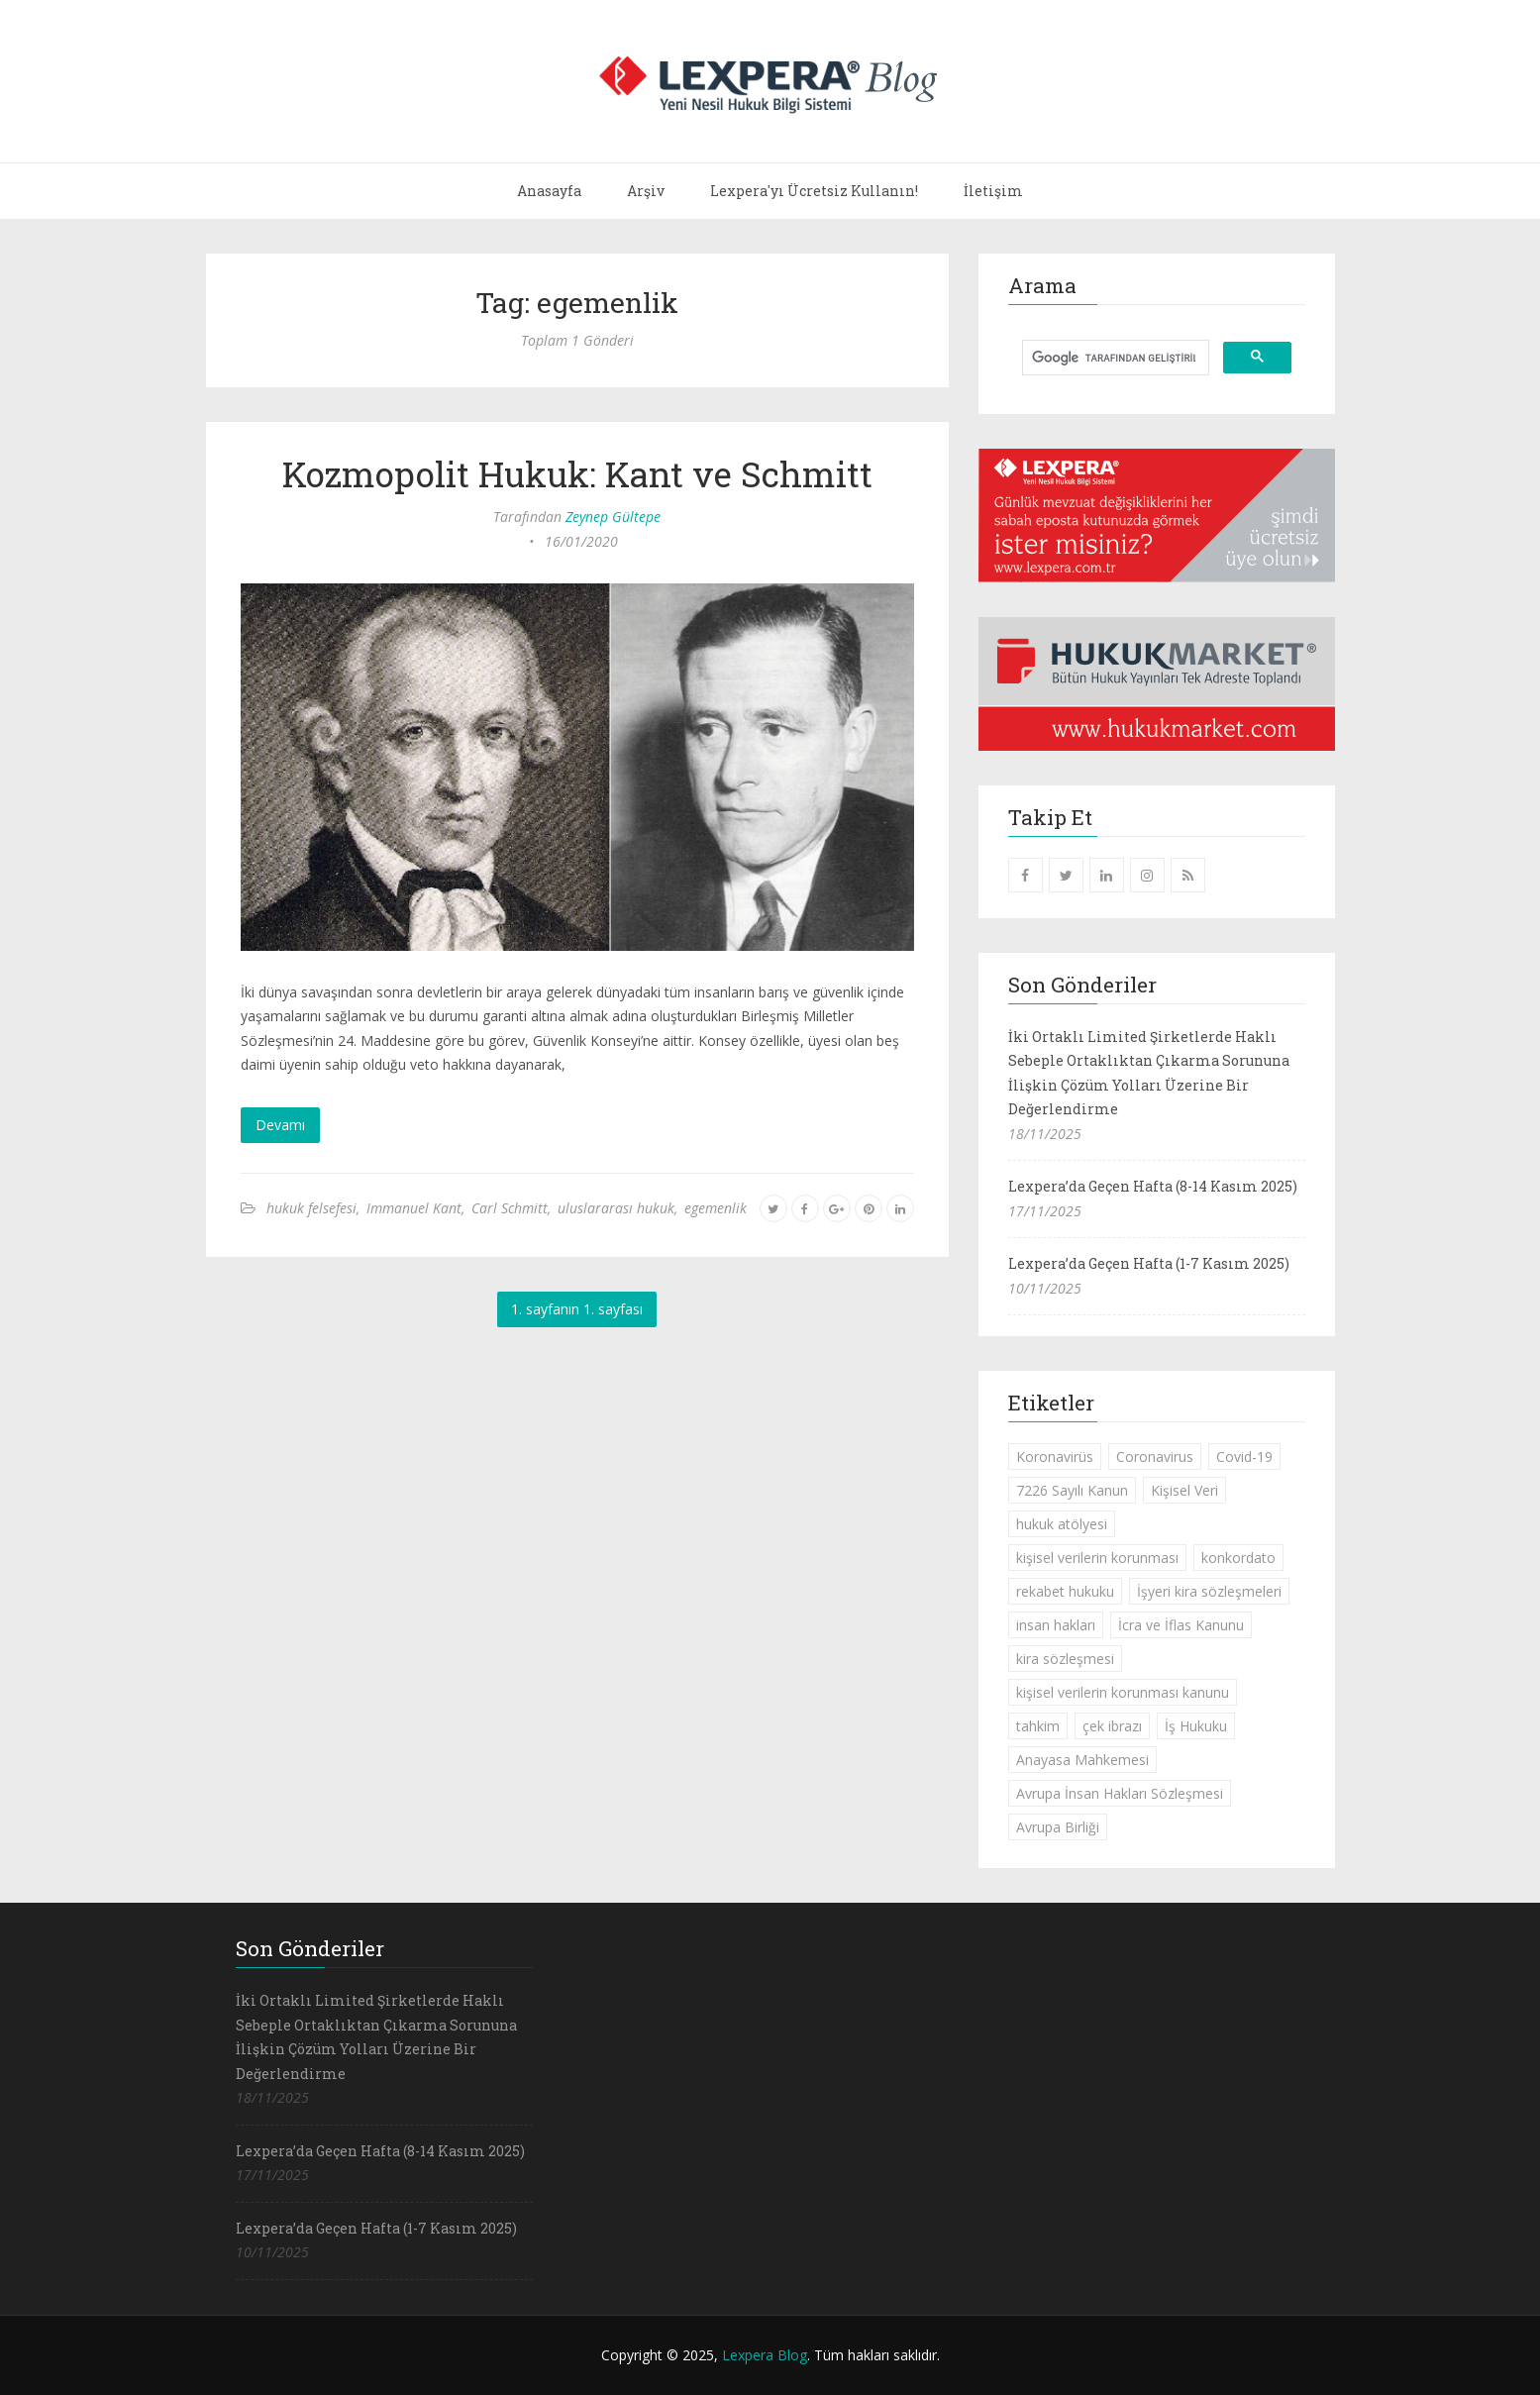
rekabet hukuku (1065, 1591)
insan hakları (1055, 1624)
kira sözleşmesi (1065, 1658)
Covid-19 (1244, 1456)
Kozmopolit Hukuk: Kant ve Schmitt (577, 473)
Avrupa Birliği (1057, 1827)
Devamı (280, 1124)
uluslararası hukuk (616, 1207)
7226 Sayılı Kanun (1072, 1490)
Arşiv (646, 190)
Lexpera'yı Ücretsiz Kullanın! (814, 190)
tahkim (1038, 1726)
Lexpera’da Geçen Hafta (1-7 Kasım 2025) (1148, 1263)
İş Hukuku (1196, 1726)
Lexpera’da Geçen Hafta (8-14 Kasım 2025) (1152, 1186)
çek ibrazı (1112, 1726)
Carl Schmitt (509, 1207)
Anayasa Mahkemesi (1082, 1759)
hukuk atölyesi (1061, 1523)
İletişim (993, 190)
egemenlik (715, 1207)
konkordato (1238, 1557)
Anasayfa (549, 190)
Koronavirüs (1054, 1456)
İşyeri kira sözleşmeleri (1209, 1591)
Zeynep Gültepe (613, 516)
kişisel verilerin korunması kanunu (1122, 1692)
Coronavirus (1154, 1456)
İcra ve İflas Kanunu (1181, 1624)
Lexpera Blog (764, 2354)
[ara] (1113, 358)
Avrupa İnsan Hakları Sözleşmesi (1119, 1793)
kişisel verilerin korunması (1097, 1557)
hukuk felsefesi (311, 1207)
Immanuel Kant (414, 1207)
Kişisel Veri (1184, 1490)
